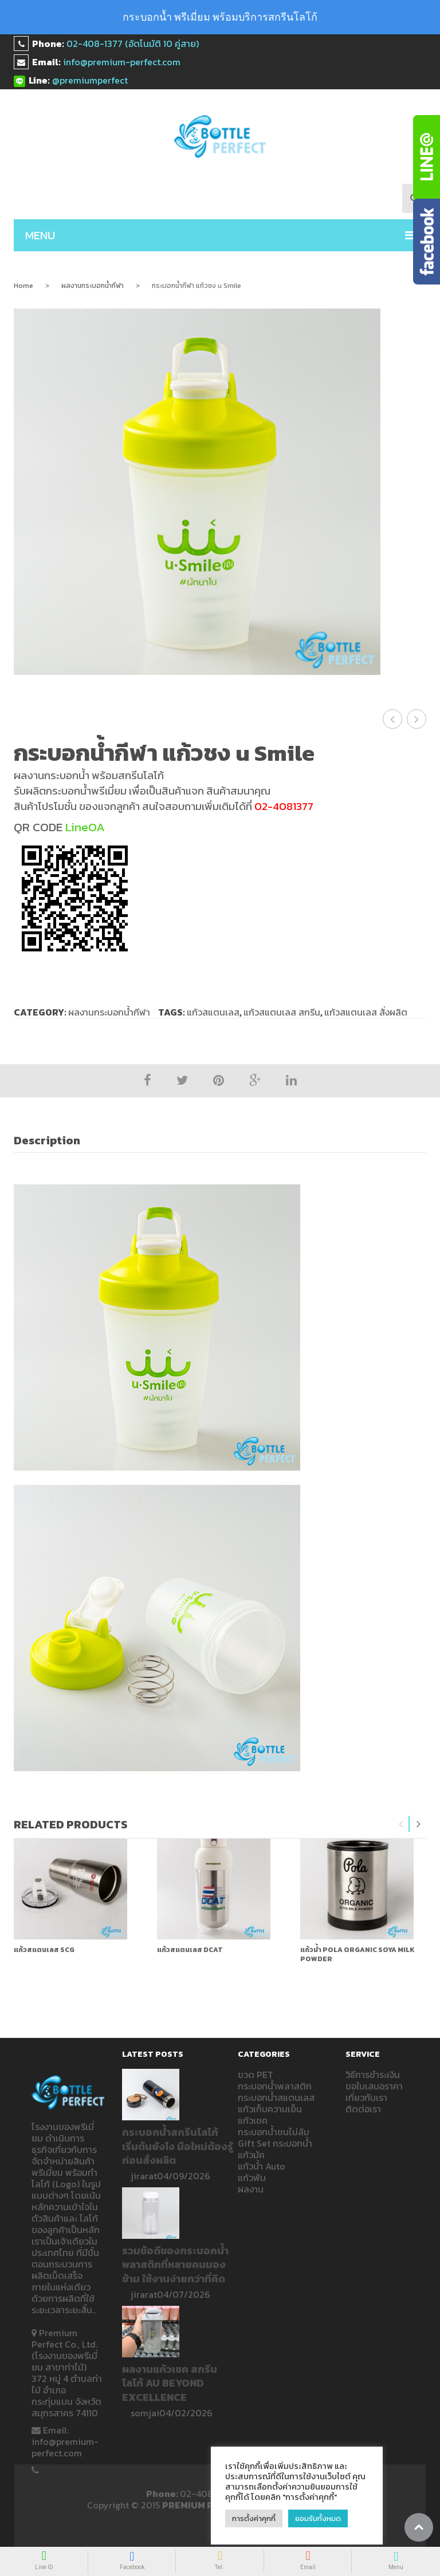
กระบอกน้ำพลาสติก (275, 2086)
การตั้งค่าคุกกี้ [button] (254, 2518)
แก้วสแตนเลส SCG (44, 1949)
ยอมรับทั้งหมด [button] (318, 2518)
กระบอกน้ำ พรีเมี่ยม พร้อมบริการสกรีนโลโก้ (220, 17)
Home (23, 285)
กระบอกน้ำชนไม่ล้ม (273, 2132)
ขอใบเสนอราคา (374, 2086)
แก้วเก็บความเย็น (270, 2109)
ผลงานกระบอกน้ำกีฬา (92, 285)
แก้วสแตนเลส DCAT (190, 1949)
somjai (145, 2413)
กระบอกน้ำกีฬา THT (416, 719)
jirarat (144, 2176)
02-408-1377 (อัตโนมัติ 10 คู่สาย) (132, 43)
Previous (401, 1824)
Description (47, 1140)
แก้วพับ (252, 2177)
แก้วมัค (251, 2155)
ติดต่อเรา (363, 2109)
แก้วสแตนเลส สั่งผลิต (365, 1012)
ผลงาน (251, 2189)
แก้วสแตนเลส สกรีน (281, 1012)
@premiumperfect (90, 80)
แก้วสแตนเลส (213, 1012)
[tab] (53, 1141)
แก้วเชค (253, 2120)
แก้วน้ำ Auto (261, 2166)
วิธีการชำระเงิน (372, 2074)
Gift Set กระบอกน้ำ (275, 2143)
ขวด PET (255, 2074)
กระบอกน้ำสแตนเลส (276, 2097)
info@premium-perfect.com (121, 62)
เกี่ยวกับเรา (366, 2097)
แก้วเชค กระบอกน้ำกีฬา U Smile (392, 719)
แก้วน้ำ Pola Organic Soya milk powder (357, 1954)
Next (418, 1824)
